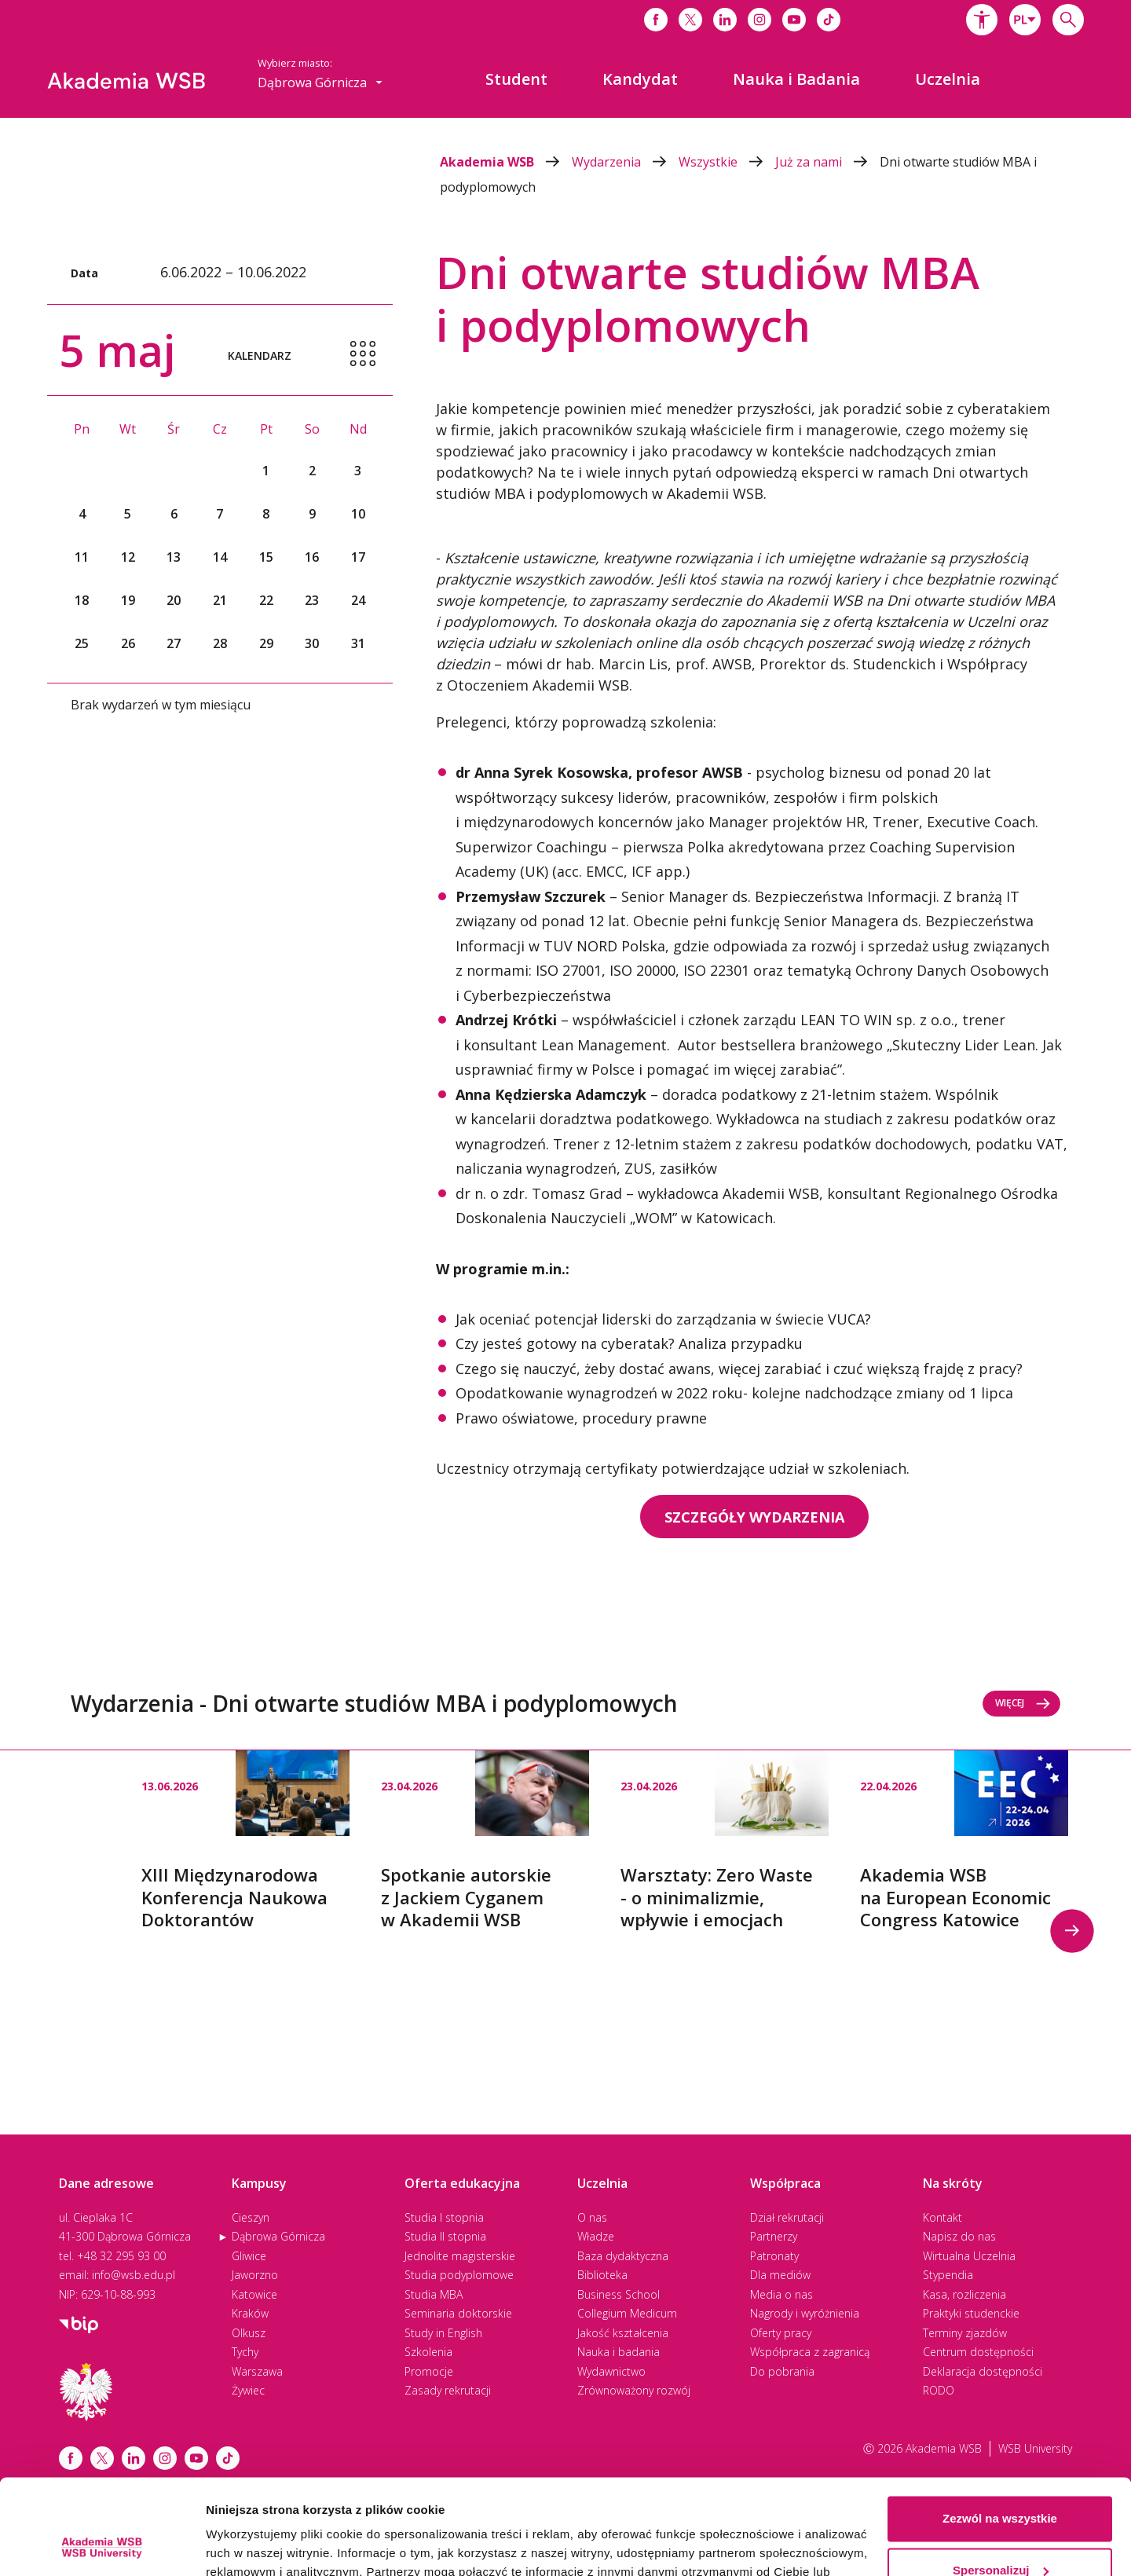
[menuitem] (516, 79)
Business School (618, 2294)
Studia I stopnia (444, 2217)
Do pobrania (782, 2371)
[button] (981, 19)
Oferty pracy (780, 2332)
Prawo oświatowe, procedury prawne (581, 1418)
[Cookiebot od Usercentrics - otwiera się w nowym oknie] (101, 2545)
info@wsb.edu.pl (133, 2274)
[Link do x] (690, 19)
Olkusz (248, 2332)
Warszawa (257, 2371)
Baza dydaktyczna (622, 2255)
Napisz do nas (959, 2236)
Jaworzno (255, 2274)
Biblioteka (602, 2274)
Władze (595, 2236)
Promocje (428, 2371)
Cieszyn (250, 2217)
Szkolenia (428, 2351)
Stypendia (948, 2274)
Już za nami (827, 161)
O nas (592, 2217)
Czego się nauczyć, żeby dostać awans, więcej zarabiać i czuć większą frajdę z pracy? (739, 1368)
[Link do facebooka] (656, 19)
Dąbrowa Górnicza (278, 2236)
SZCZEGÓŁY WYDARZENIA (754, 1517)
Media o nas (781, 2294)
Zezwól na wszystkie (999, 2429)
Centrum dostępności (978, 2351)
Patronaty (774, 2255)
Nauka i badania (618, 2351)
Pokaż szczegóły (253, 2545)
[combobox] (1025, 19)
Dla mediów (780, 2274)
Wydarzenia (625, 161)
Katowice (254, 2294)
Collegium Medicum (627, 2313)
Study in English (443, 2332)
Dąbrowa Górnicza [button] (320, 82)
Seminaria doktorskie (458, 2313)
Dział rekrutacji (787, 2217)
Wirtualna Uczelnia (969, 2255)
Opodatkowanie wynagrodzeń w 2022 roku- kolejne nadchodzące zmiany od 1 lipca (734, 1392)
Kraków (250, 2313)
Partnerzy (773, 2236)
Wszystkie (727, 161)
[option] (245, 1840)
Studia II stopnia (445, 2236)
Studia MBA (433, 2294)
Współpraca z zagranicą (809, 2351)
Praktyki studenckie (971, 2313)
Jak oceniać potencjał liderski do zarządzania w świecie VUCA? (663, 1319)
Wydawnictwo (611, 2371)
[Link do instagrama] (759, 19)
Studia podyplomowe (459, 2274)
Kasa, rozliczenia (964, 2294)
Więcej (1023, 1702)
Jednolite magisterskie (459, 2255)
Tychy (245, 2351)
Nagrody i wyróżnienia (804, 2313)
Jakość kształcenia (622, 2332)
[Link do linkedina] (725, 19)
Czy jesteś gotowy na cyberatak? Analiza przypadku (629, 1343)
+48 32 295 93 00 (121, 2255)
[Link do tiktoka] (828, 19)
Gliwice (249, 2255)
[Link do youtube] (794, 19)
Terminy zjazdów (965, 2332)
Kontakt (942, 2217)
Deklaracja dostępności (982, 2371)
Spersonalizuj (1001, 2480)
